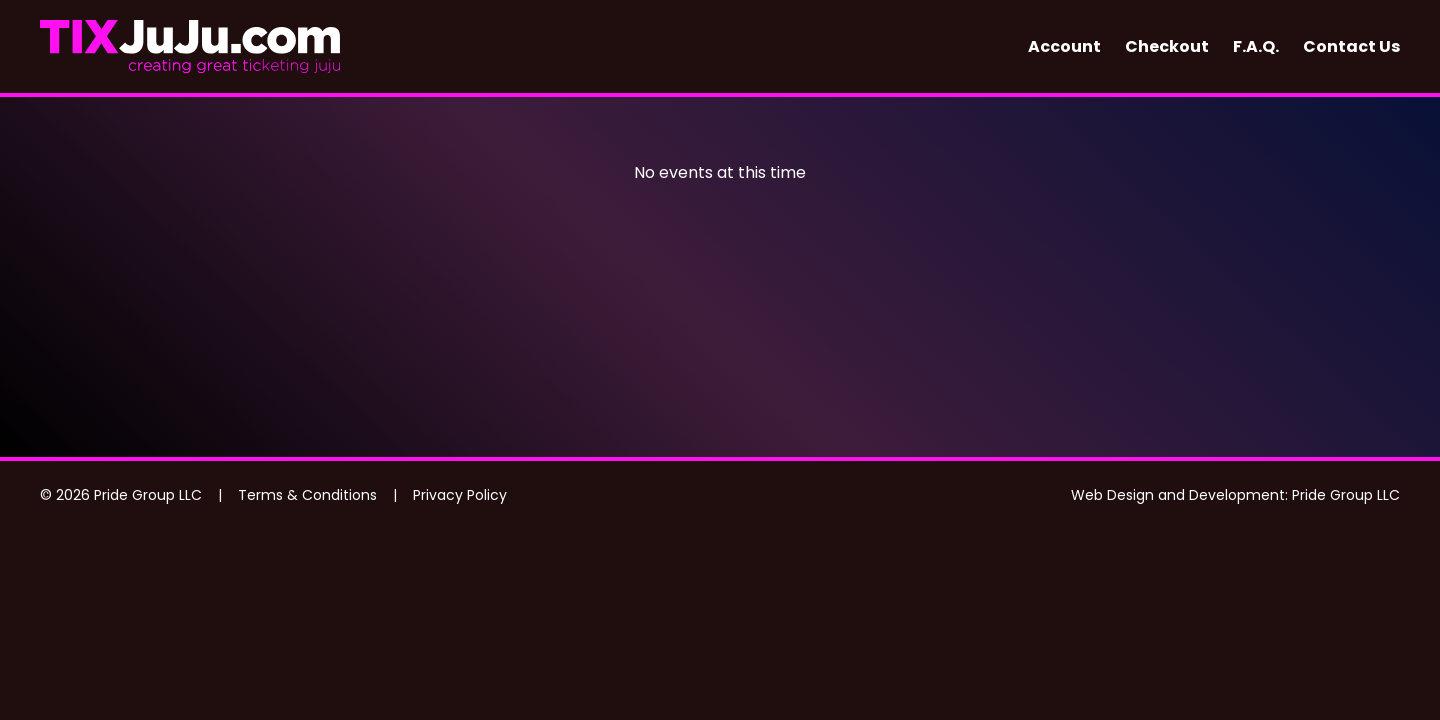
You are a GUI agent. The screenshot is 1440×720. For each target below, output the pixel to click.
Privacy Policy (460, 495)
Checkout (1167, 46)
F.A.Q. (1256, 46)
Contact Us (1351, 46)
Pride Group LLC (1346, 495)
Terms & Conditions (307, 495)
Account (1064, 46)
